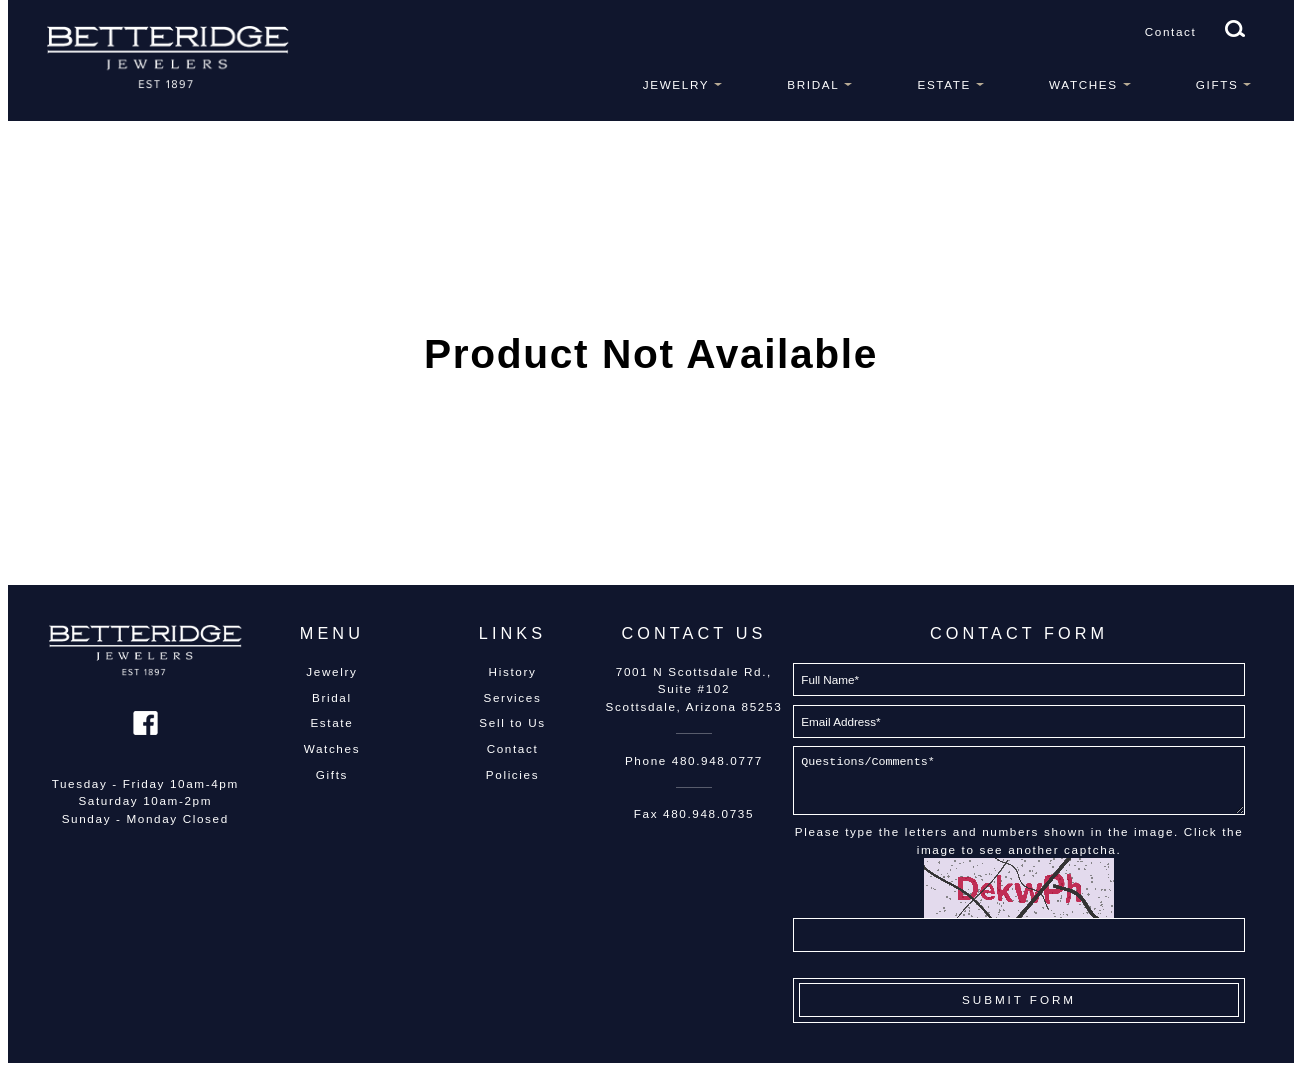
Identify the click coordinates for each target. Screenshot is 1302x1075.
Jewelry (676, 84)
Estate (944, 84)
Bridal (813, 84)
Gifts (1217, 84)
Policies (512, 774)
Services (513, 697)
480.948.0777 (717, 760)
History (513, 671)
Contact (1171, 31)
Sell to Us (512, 722)
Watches (1083, 84)
